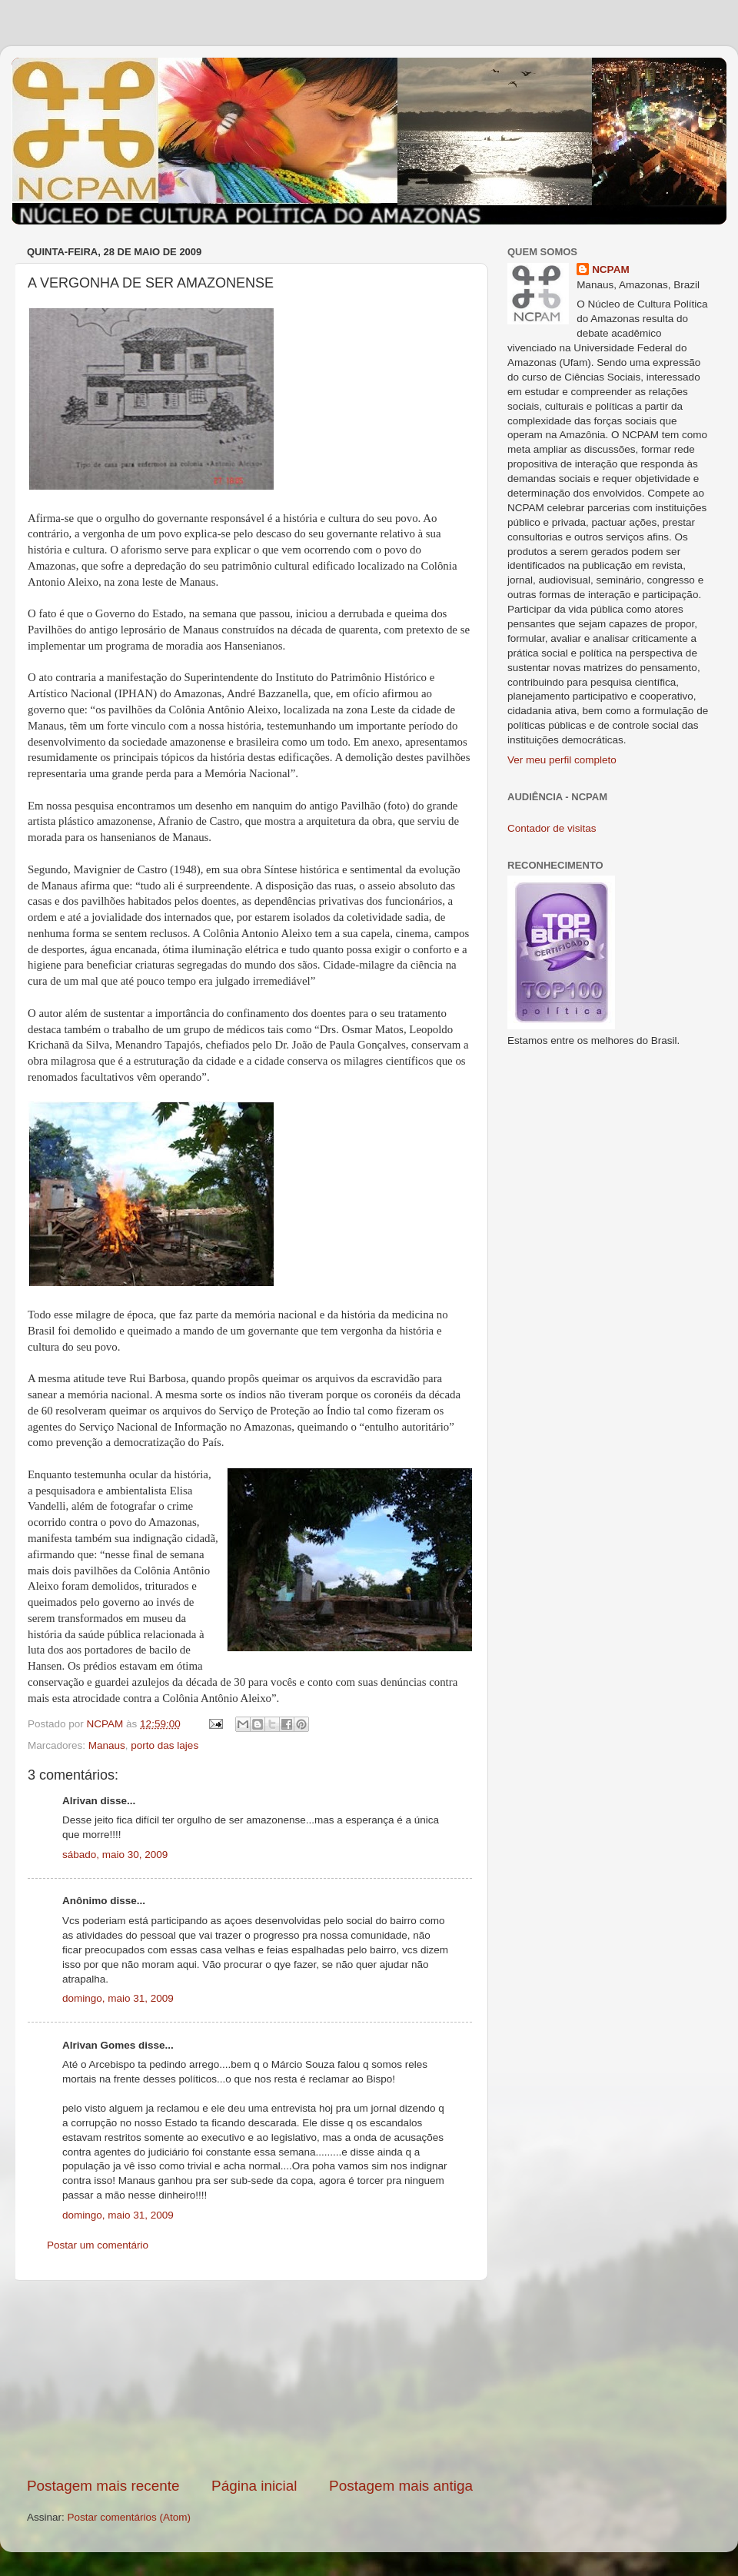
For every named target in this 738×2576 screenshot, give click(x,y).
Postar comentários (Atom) (129, 2517)
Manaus (106, 1745)
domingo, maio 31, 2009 (118, 1998)
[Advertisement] (250, 2378)
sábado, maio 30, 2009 (115, 1854)
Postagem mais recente (103, 2486)
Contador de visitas (552, 828)
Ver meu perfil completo (562, 760)
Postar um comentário (97, 2245)
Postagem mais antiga (401, 2486)
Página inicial (254, 2486)
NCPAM (611, 269)
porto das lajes (164, 1745)
